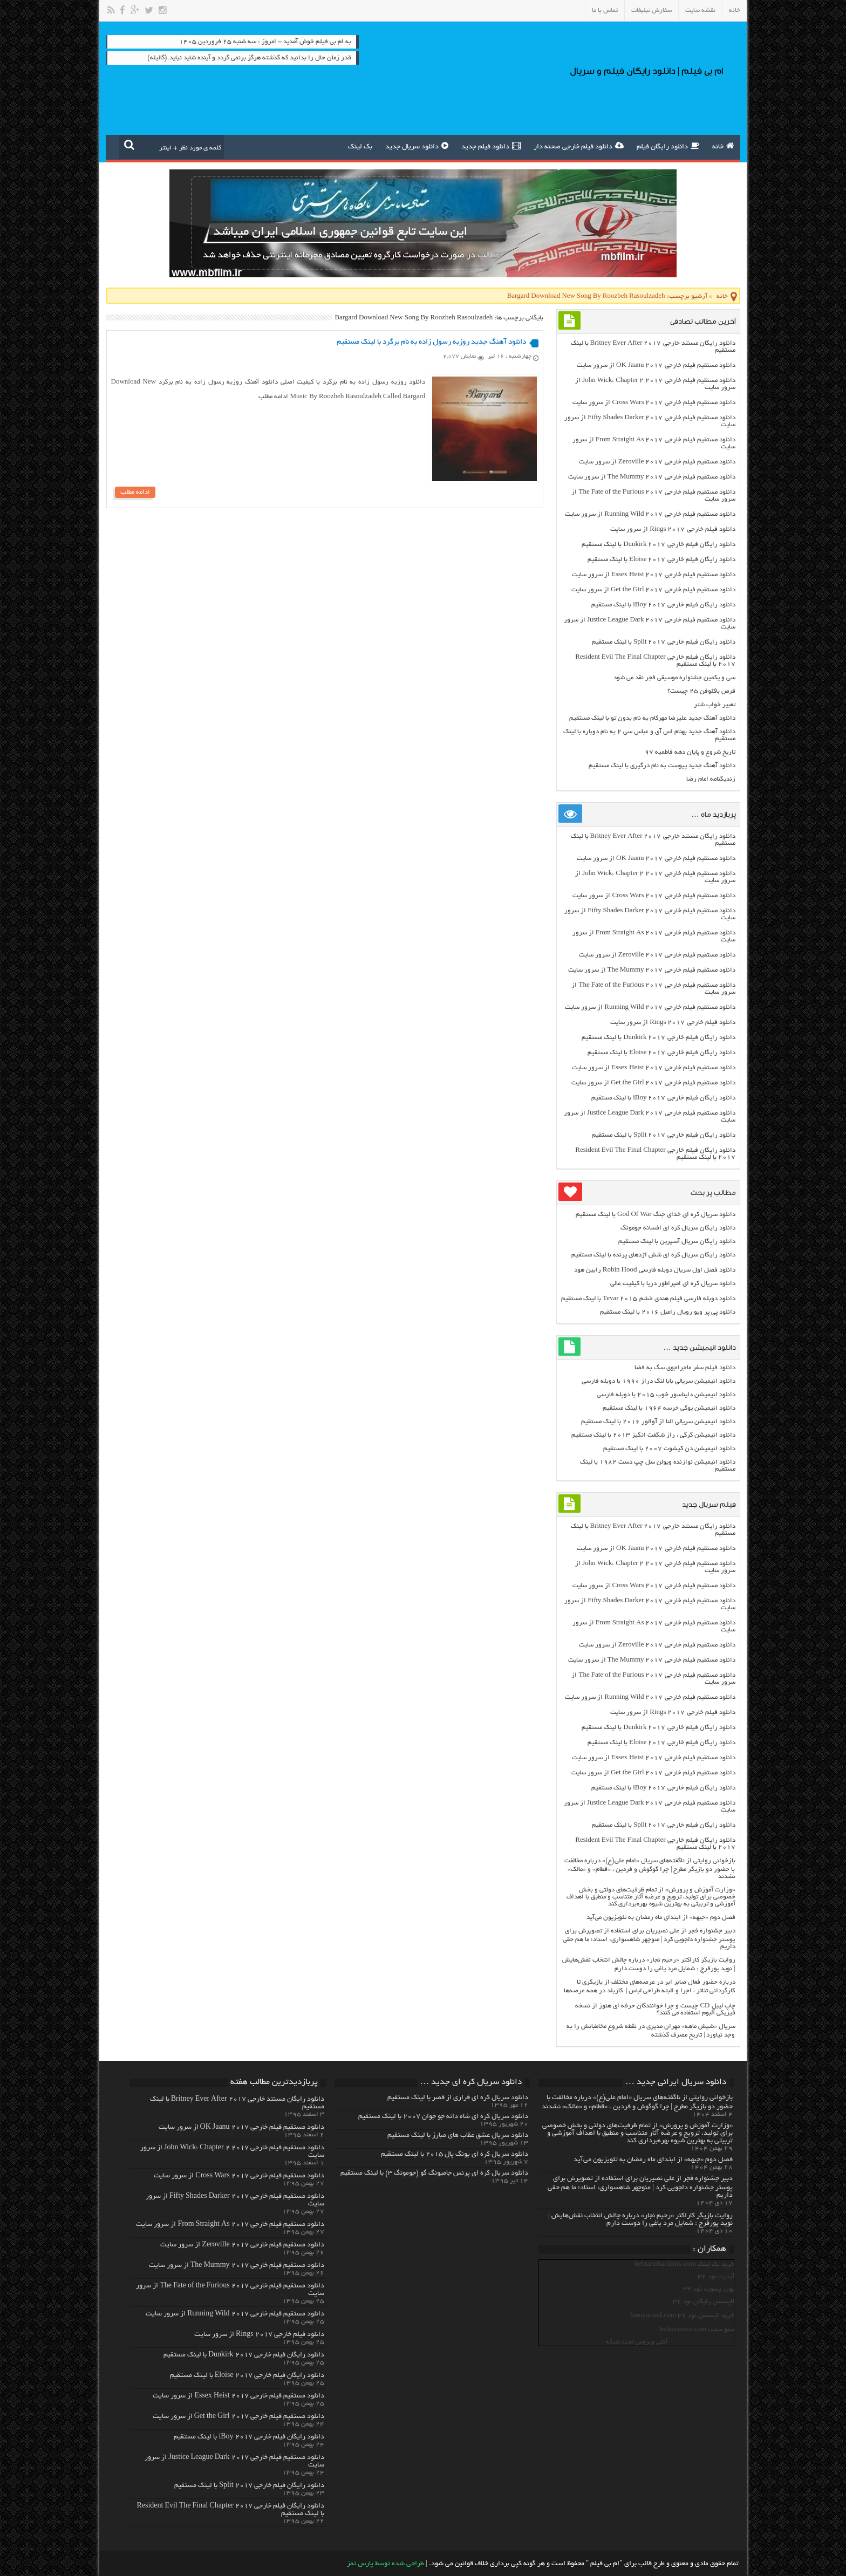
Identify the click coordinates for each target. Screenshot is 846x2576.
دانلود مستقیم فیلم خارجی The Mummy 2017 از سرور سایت (651, 477)
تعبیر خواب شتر (714, 704)
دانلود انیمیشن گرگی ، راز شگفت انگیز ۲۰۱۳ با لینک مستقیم (653, 1435)
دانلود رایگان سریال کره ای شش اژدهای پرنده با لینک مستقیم (653, 1255)
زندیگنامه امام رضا (710, 779)
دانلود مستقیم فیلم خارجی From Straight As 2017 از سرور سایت (230, 2225)
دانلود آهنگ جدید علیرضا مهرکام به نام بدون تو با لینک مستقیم (652, 718)
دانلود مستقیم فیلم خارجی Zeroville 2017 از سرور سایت (657, 462)
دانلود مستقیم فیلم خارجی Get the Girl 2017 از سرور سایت (653, 589)
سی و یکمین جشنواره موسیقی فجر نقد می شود (674, 677)
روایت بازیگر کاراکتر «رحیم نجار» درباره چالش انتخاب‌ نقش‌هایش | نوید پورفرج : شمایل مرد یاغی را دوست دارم (640, 2219)
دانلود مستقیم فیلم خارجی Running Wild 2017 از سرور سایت (650, 514)
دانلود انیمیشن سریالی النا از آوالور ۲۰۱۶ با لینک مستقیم (658, 1421)
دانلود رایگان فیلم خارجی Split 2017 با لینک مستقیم (663, 642)
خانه (734, 10)
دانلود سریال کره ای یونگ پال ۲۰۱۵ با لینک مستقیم (454, 2154)
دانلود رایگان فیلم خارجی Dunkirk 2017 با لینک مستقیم (658, 544)
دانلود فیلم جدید (491, 146)
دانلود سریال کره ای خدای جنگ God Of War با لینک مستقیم (655, 1214)
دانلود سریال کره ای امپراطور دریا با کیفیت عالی (672, 1283)
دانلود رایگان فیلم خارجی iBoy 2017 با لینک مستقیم (663, 605)
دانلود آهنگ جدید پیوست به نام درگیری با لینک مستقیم (662, 765)
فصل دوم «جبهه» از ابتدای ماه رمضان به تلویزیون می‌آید (660, 1917)
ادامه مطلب (135, 492)
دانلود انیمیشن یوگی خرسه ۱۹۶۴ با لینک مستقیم (669, 1408)
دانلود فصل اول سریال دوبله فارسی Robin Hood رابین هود (654, 1270)
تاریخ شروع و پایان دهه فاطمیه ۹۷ (690, 752)
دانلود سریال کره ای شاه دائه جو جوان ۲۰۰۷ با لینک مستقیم (443, 2117)
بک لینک (360, 147)
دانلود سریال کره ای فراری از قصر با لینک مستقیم (457, 2098)
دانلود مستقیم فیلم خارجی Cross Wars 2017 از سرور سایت (653, 402)
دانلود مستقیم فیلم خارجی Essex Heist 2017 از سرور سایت (653, 574)
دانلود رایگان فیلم (668, 146)
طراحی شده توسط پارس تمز (385, 2564)
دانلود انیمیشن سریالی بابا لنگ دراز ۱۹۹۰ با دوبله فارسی (658, 1381)
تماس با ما (605, 10)
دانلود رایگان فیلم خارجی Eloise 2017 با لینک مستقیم (661, 559)
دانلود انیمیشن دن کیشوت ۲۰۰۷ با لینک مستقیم (669, 1448)
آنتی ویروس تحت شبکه (636, 2342)
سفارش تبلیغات (651, 10)
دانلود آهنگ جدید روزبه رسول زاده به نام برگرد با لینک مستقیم (431, 342)
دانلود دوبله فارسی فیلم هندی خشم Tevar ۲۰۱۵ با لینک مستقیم (648, 1298)
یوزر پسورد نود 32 (708, 2289)
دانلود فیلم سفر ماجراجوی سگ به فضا (684, 1367)
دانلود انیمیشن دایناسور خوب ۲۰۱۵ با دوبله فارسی (666, 1394)
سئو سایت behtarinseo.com (697, 2329)
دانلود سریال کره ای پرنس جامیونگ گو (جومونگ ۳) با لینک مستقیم (434, 2173)
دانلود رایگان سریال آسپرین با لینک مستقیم (676, 1241)
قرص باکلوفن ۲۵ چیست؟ (701, 691)
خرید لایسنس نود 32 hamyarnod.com (682, 2315)
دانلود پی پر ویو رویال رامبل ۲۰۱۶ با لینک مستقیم (667, 1312)
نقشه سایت (700, 10)
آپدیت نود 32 (716, 2276)
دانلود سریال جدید (416, 146)
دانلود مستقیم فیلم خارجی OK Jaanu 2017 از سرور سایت (656, 365)
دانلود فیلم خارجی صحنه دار (579, 146)
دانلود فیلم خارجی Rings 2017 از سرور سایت (672, 529)
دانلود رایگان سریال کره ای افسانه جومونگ (677, 1228)
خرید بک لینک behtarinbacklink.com (684, 2264)
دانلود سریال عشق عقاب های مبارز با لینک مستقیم (457, 2136)
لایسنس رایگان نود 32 (703, 2301)
